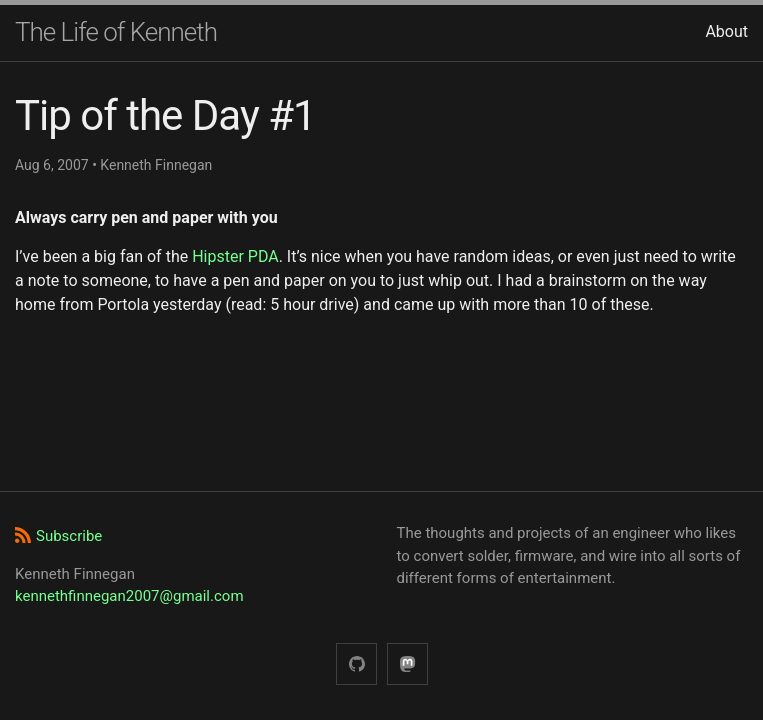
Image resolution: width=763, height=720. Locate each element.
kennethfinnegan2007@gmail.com (129, 596)
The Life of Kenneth (116, 32)
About (726, 31)
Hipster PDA (235, 256)
